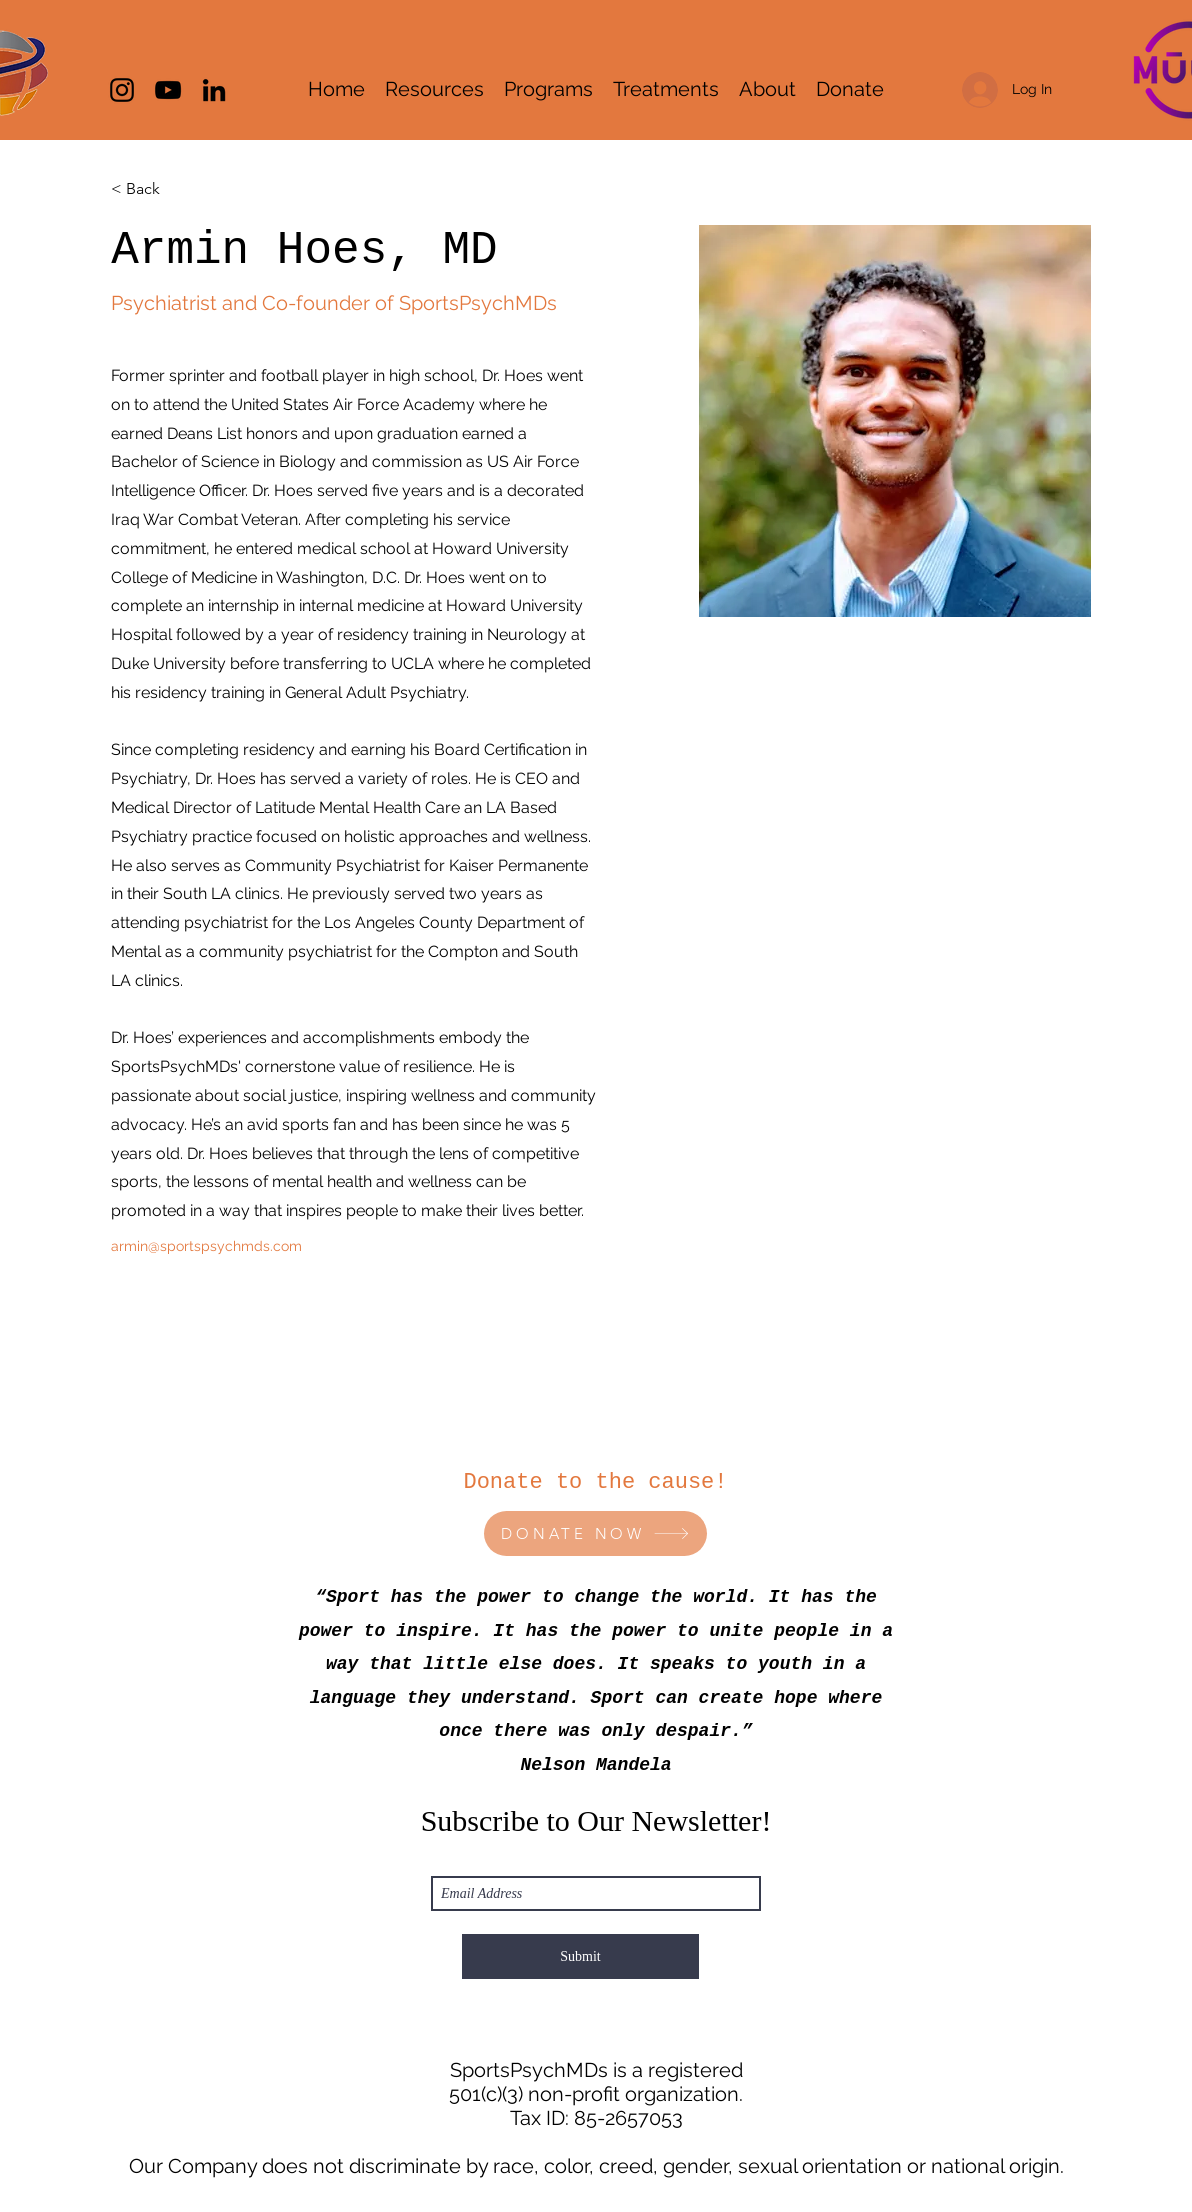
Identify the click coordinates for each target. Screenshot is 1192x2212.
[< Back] (150, 189)
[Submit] (580, 1956)
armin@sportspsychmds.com (206, 1246)
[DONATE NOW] (595, 1533)
